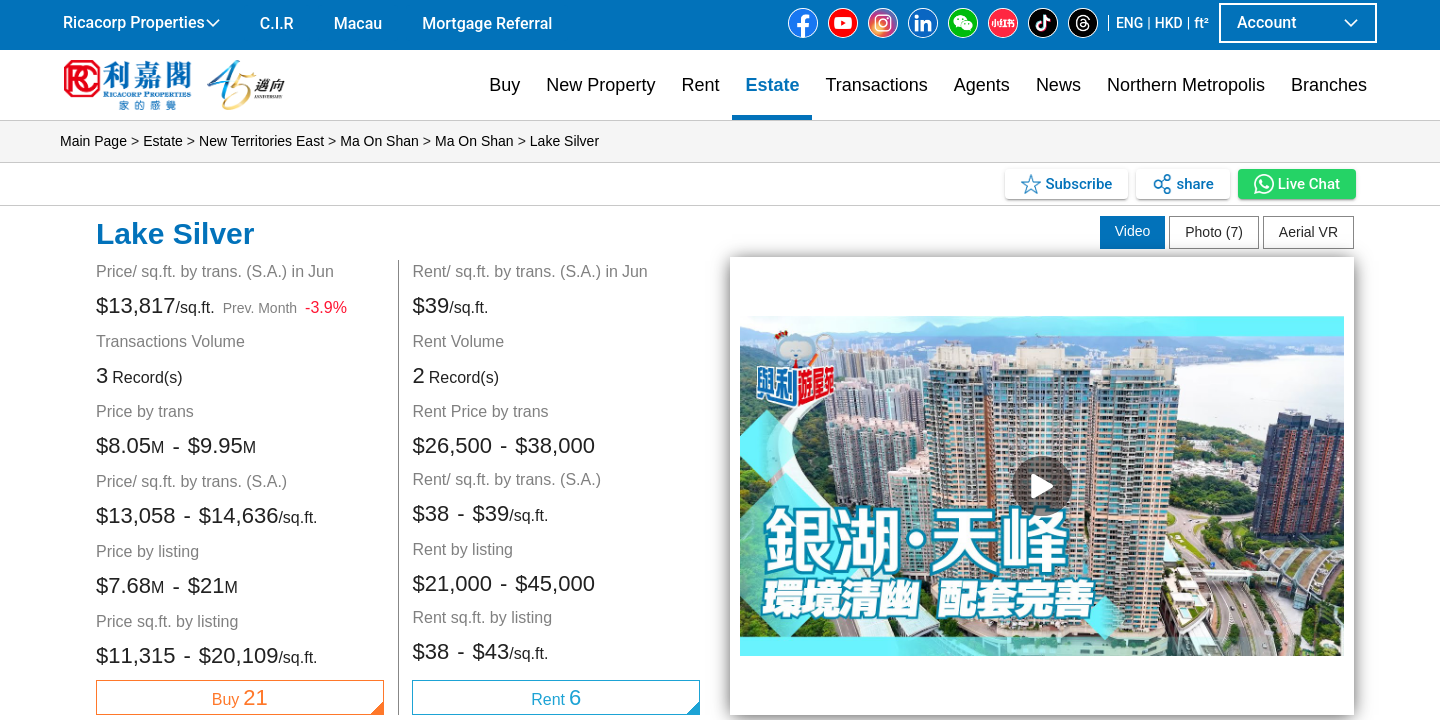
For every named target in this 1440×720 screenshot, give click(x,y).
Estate (163, 141)
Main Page (93, 141)
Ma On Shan (379, 141)
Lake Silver (564, 141)
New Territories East (261, 141)
